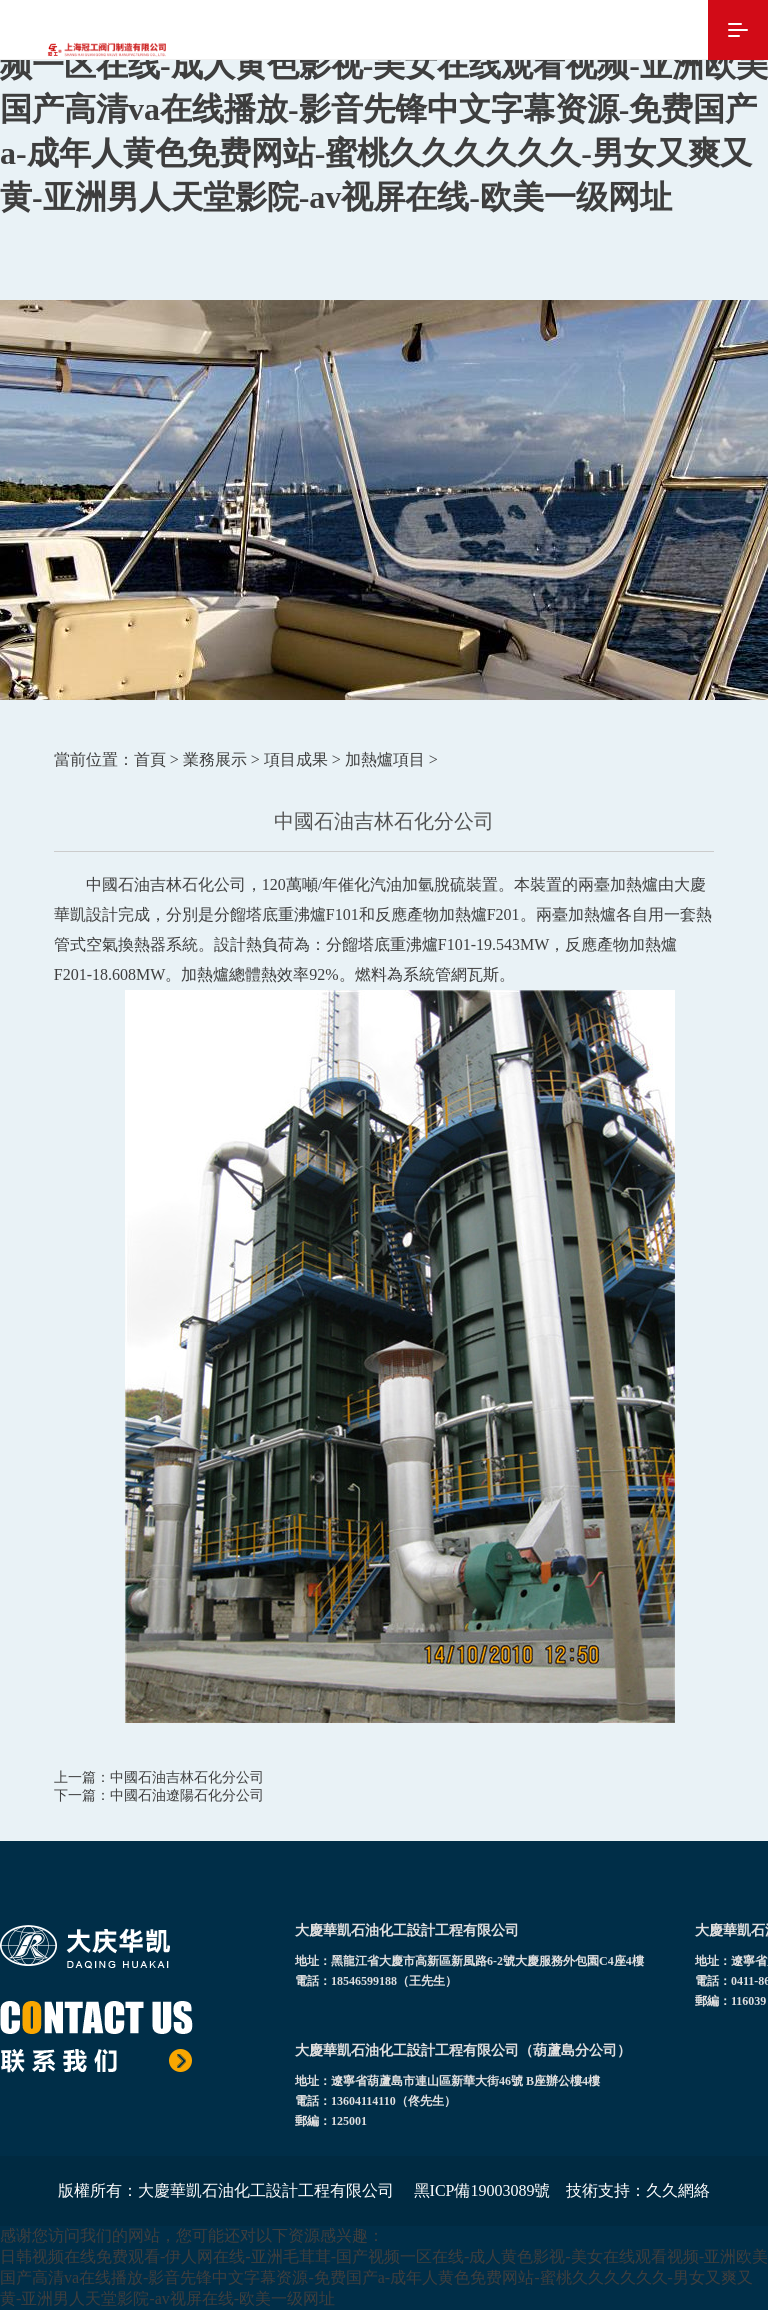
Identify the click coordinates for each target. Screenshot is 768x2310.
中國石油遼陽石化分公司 (187, 1795)
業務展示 (215, 759)
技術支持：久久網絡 (638, 2190)
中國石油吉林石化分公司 (187, 1777)
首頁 (150, 759)
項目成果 (296, 759)
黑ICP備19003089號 (482, 2190)
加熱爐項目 (385, 759)
